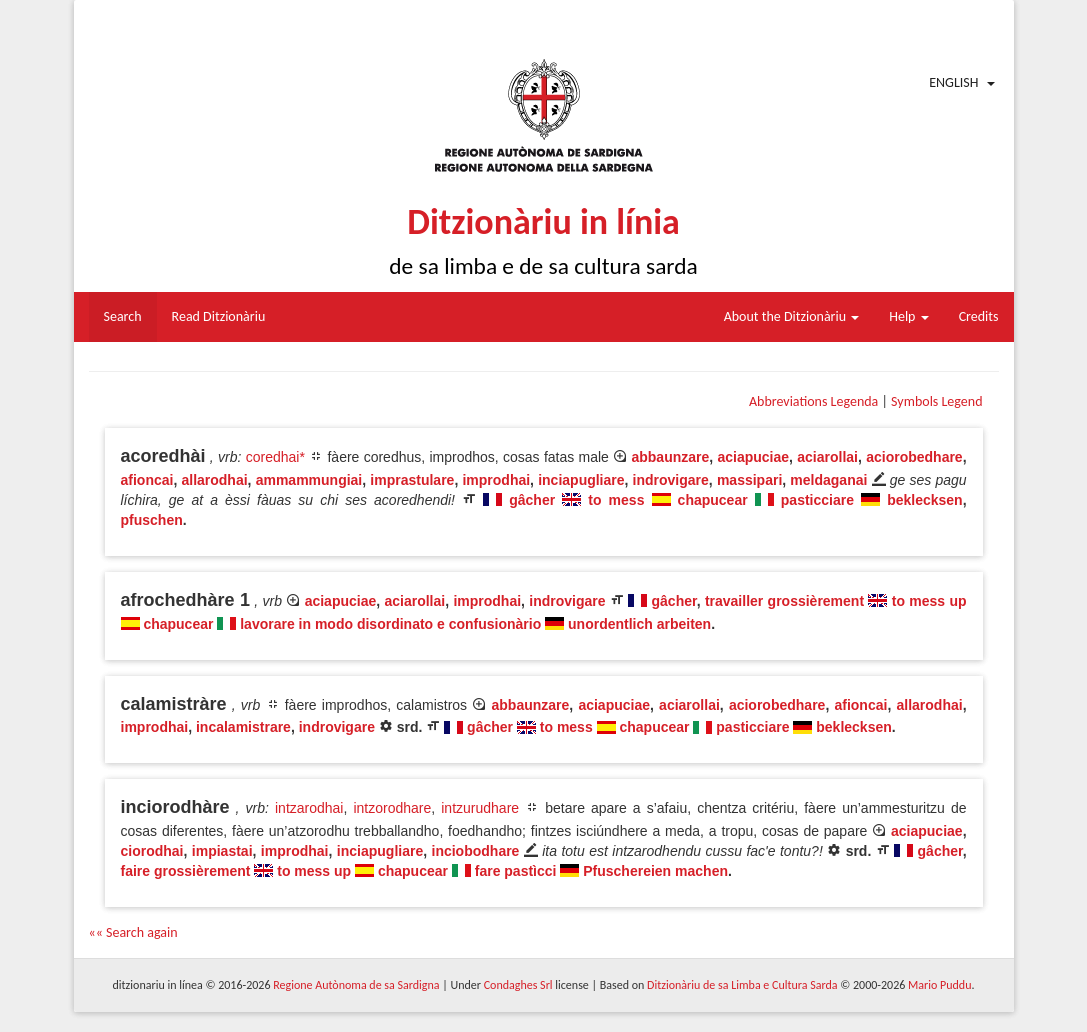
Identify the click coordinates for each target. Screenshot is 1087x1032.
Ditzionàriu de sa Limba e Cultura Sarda (742, 985)
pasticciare (817, 500)
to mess (616, 500)
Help (908, 316)
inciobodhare (476, 851)
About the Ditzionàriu (792, 316)
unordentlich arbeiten (639, 624)
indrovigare (671, 480)
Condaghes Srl (518, 985)
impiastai (222, 851)
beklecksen (925, 500)
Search (123, 316)
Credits (979, 316)
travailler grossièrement (784, 601)
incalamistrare (243, 727)
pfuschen (152, 520)
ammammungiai (309, 480)
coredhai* (275, 457)
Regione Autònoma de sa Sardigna (356, 985)
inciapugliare (581, 480)
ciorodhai (152, 851)
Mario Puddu (939, 985)
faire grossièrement (186, 871)
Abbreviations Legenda (813, 401)
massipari (749, 480)
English (953, 82)
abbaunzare (670, 457)
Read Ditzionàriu (219, 316)
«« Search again (133, 932)
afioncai (147, 480)
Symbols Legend (936, 401)
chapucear (713, 500)
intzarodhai (309, 808)
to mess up (929, 601)
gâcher (532, 500)
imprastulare (412, 480)
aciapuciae (753, 457)
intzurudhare (480, 808)
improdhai (496, 480)
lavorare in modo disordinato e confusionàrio (390, 624)
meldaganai (828, 480)
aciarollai (827, 457)
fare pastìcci (516, 871)
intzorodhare (392, 808)
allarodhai (214, 480)
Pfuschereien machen (655, 871)
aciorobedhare (914, 457)
